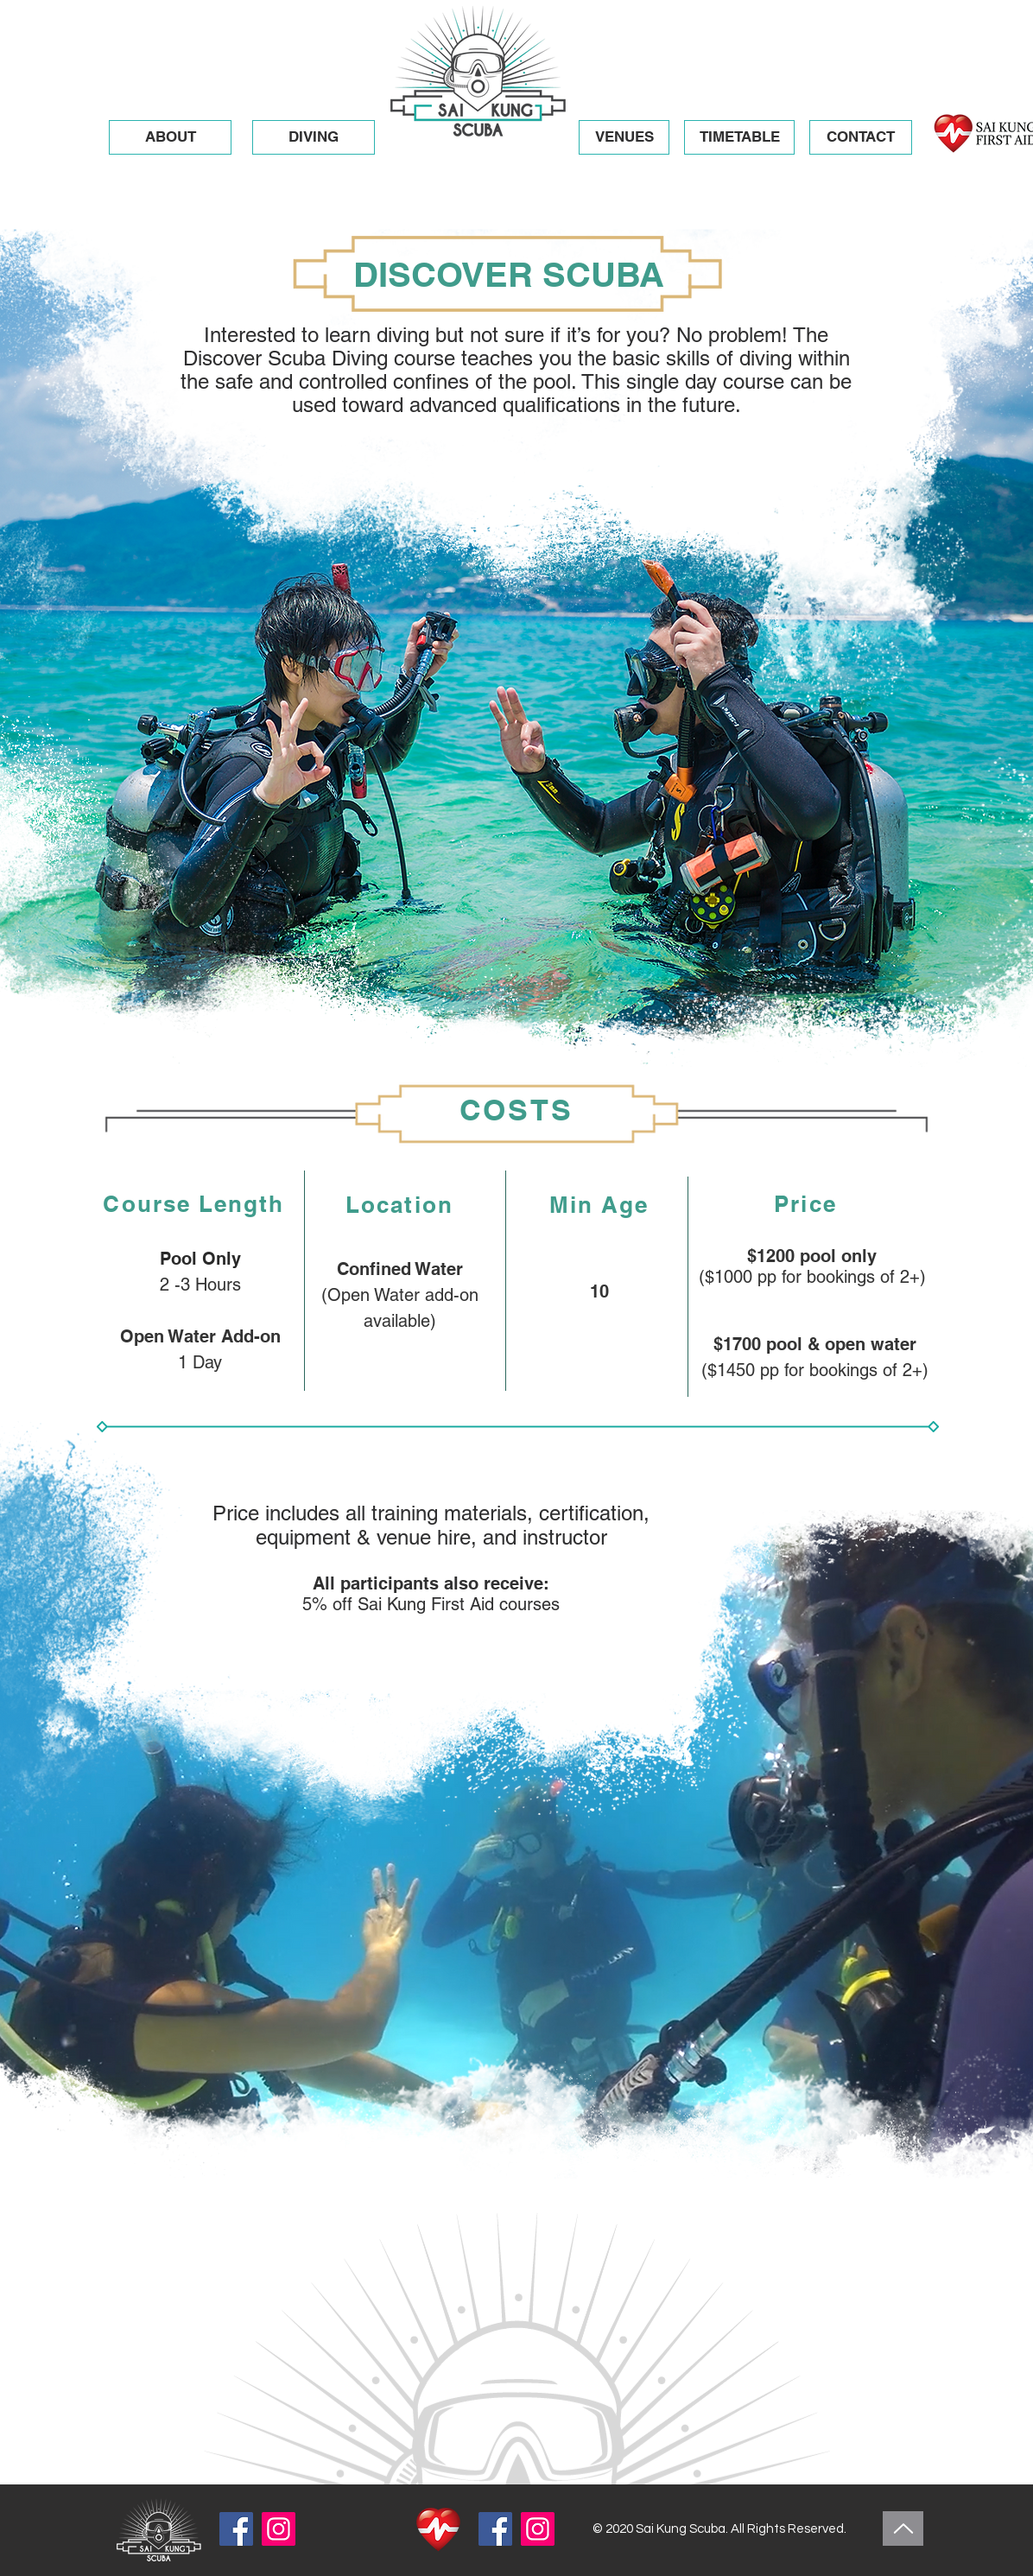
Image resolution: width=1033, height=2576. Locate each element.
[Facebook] (236, 2529)
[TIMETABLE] (739, 137)
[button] (313, 137)
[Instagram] (278, 2529)
